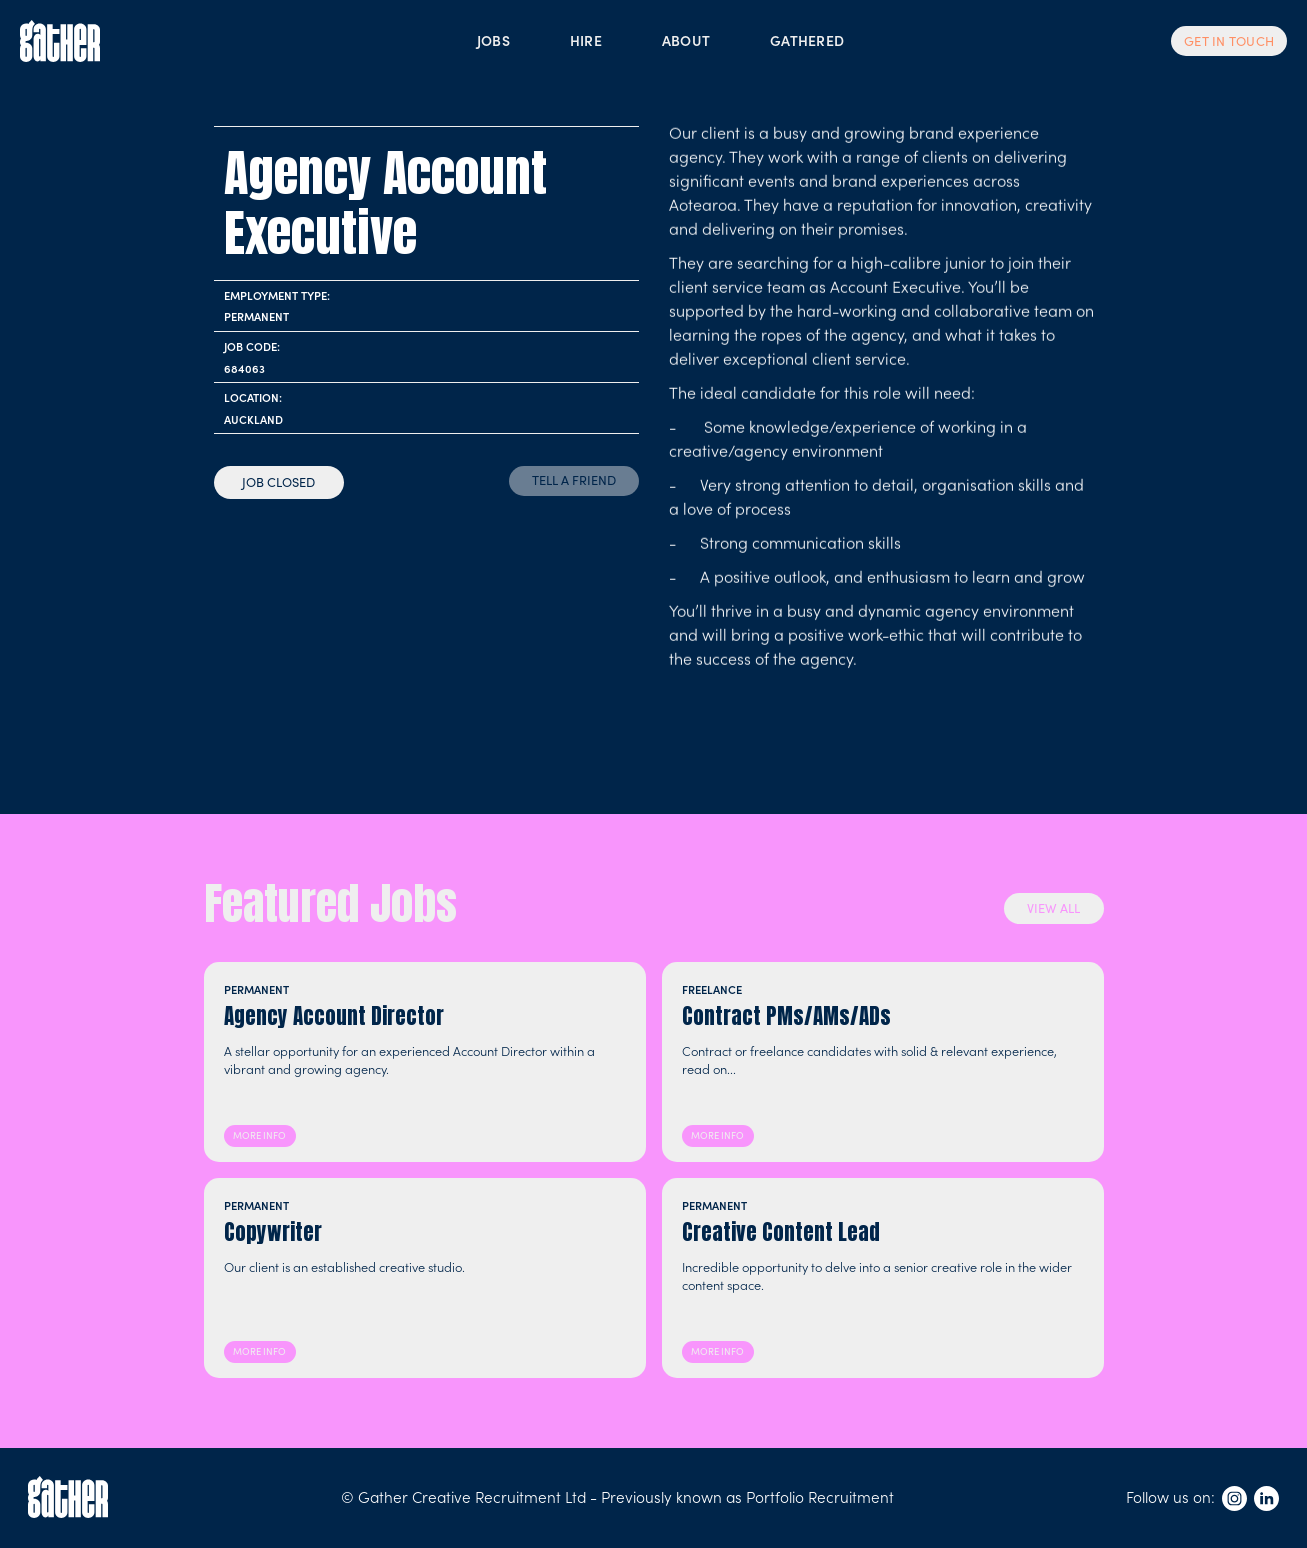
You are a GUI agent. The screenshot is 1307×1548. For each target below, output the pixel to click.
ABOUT (686, 40)
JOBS (493, 40)
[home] (60, 41)
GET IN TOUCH (1229, 41)
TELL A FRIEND (574, 479)
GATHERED (807, 40)
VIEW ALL (1053, 907)
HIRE (586, 40)
